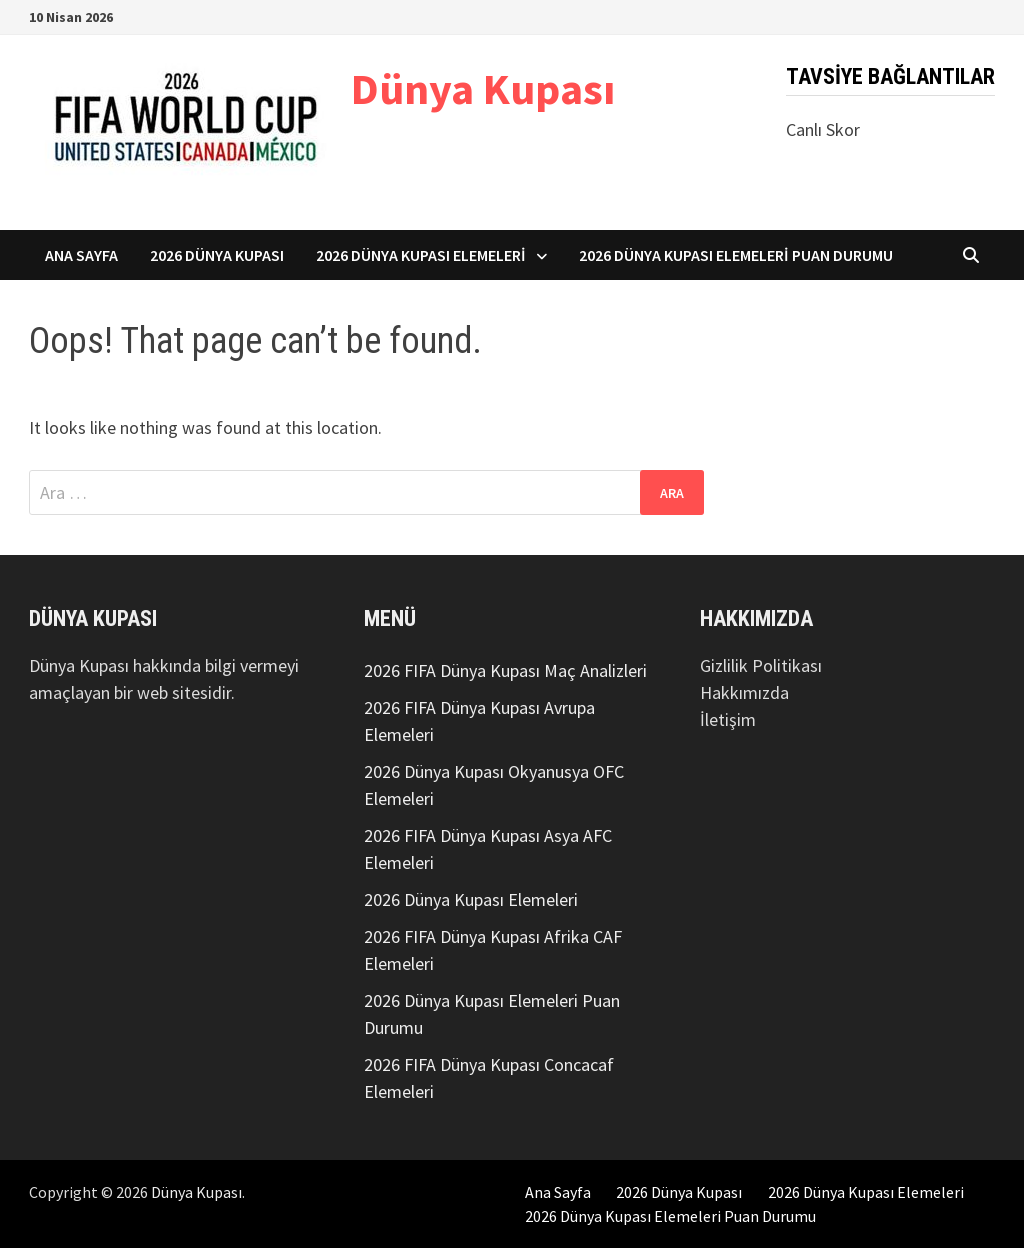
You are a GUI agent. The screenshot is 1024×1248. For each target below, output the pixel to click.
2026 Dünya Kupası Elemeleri (421, 255)
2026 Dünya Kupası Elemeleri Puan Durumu (736, 255)
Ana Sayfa (81, 255)
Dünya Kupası (483, 88)
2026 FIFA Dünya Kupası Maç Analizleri (505, 670)
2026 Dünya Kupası (217, 255)
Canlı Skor (823, 129)
